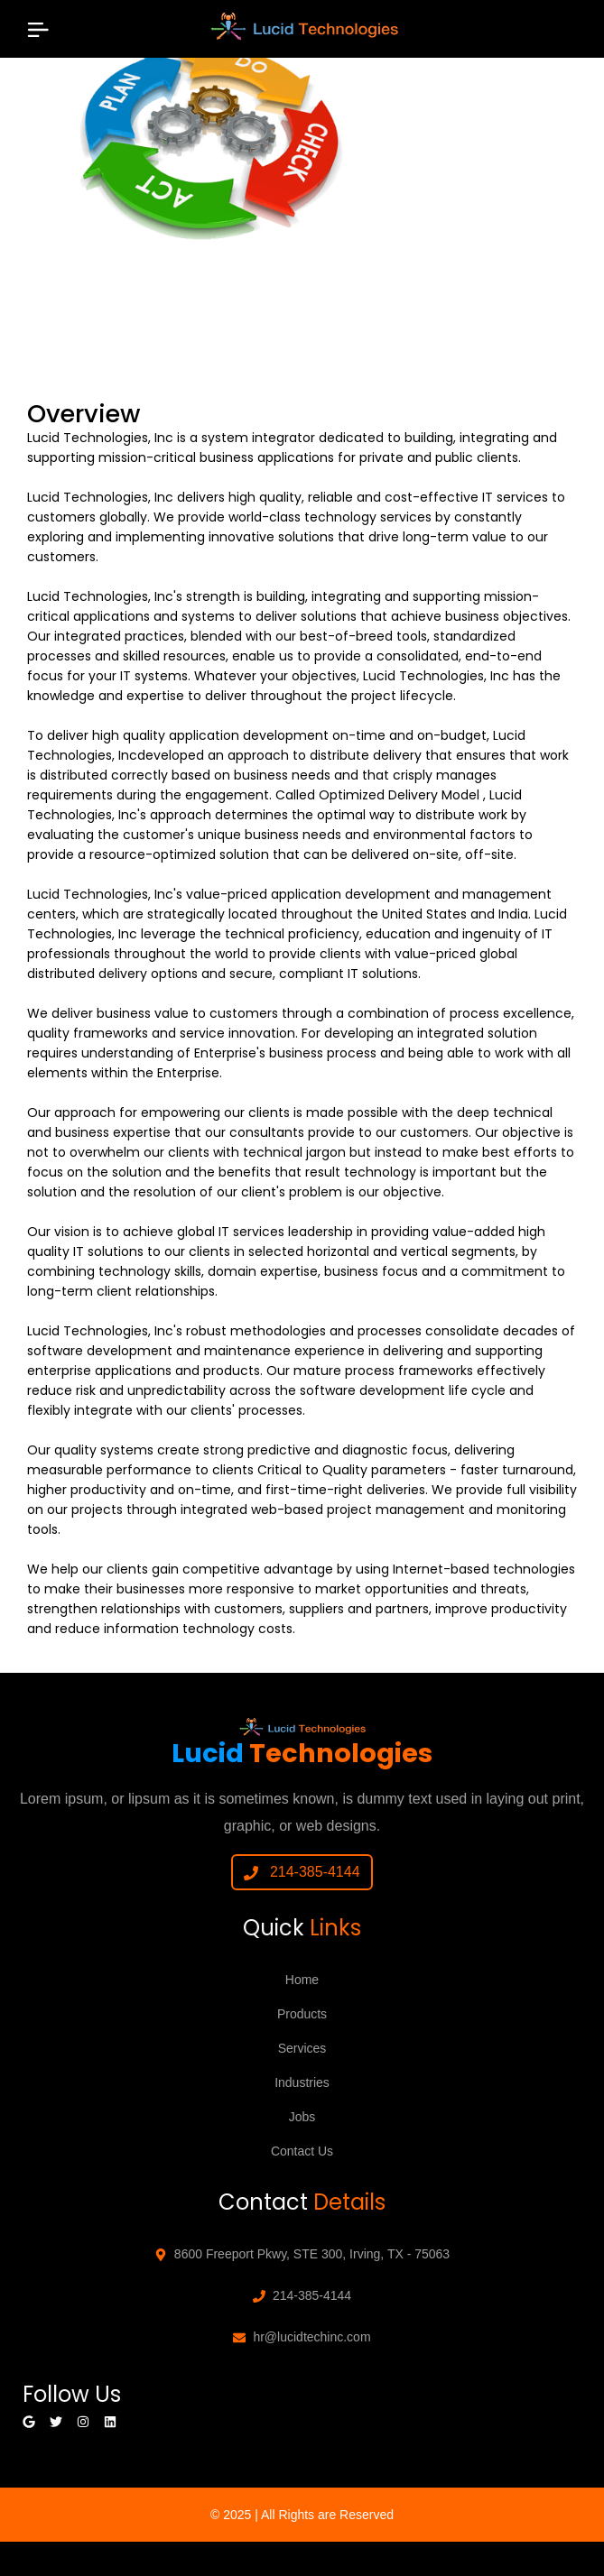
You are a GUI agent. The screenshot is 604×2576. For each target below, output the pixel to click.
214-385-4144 (301, 1872)
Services (302, 2048)
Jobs (302, 2117)
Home (302, 1979)
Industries (302, 2082)
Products (302, 2014)
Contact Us (302, 2151)
